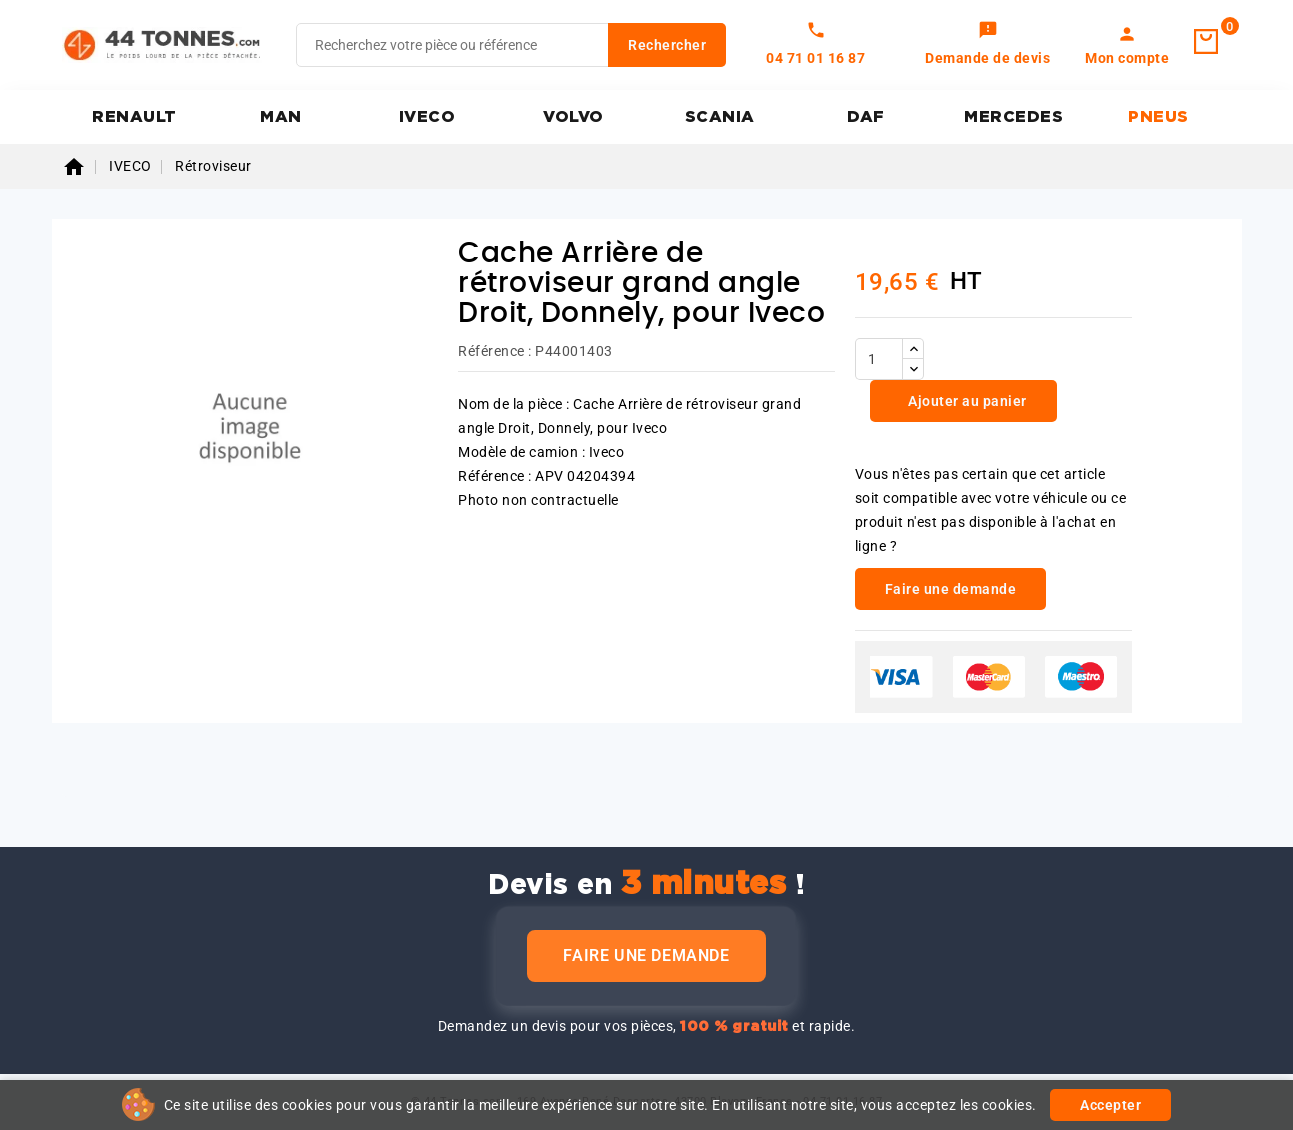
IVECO (427, 117)
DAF (866, 117)
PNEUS (1158, 117)
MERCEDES (1013, 117)
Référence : (495, 351)
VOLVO (573, 117)
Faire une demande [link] (951, 589)
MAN (281, 117)
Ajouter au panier (966, 401)
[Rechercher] (511, 45)
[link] (987, 45)
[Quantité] (879, 359)
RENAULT (134, 117)
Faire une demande (646, 955)
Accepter (1110, 1105)
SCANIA (720, 117)
